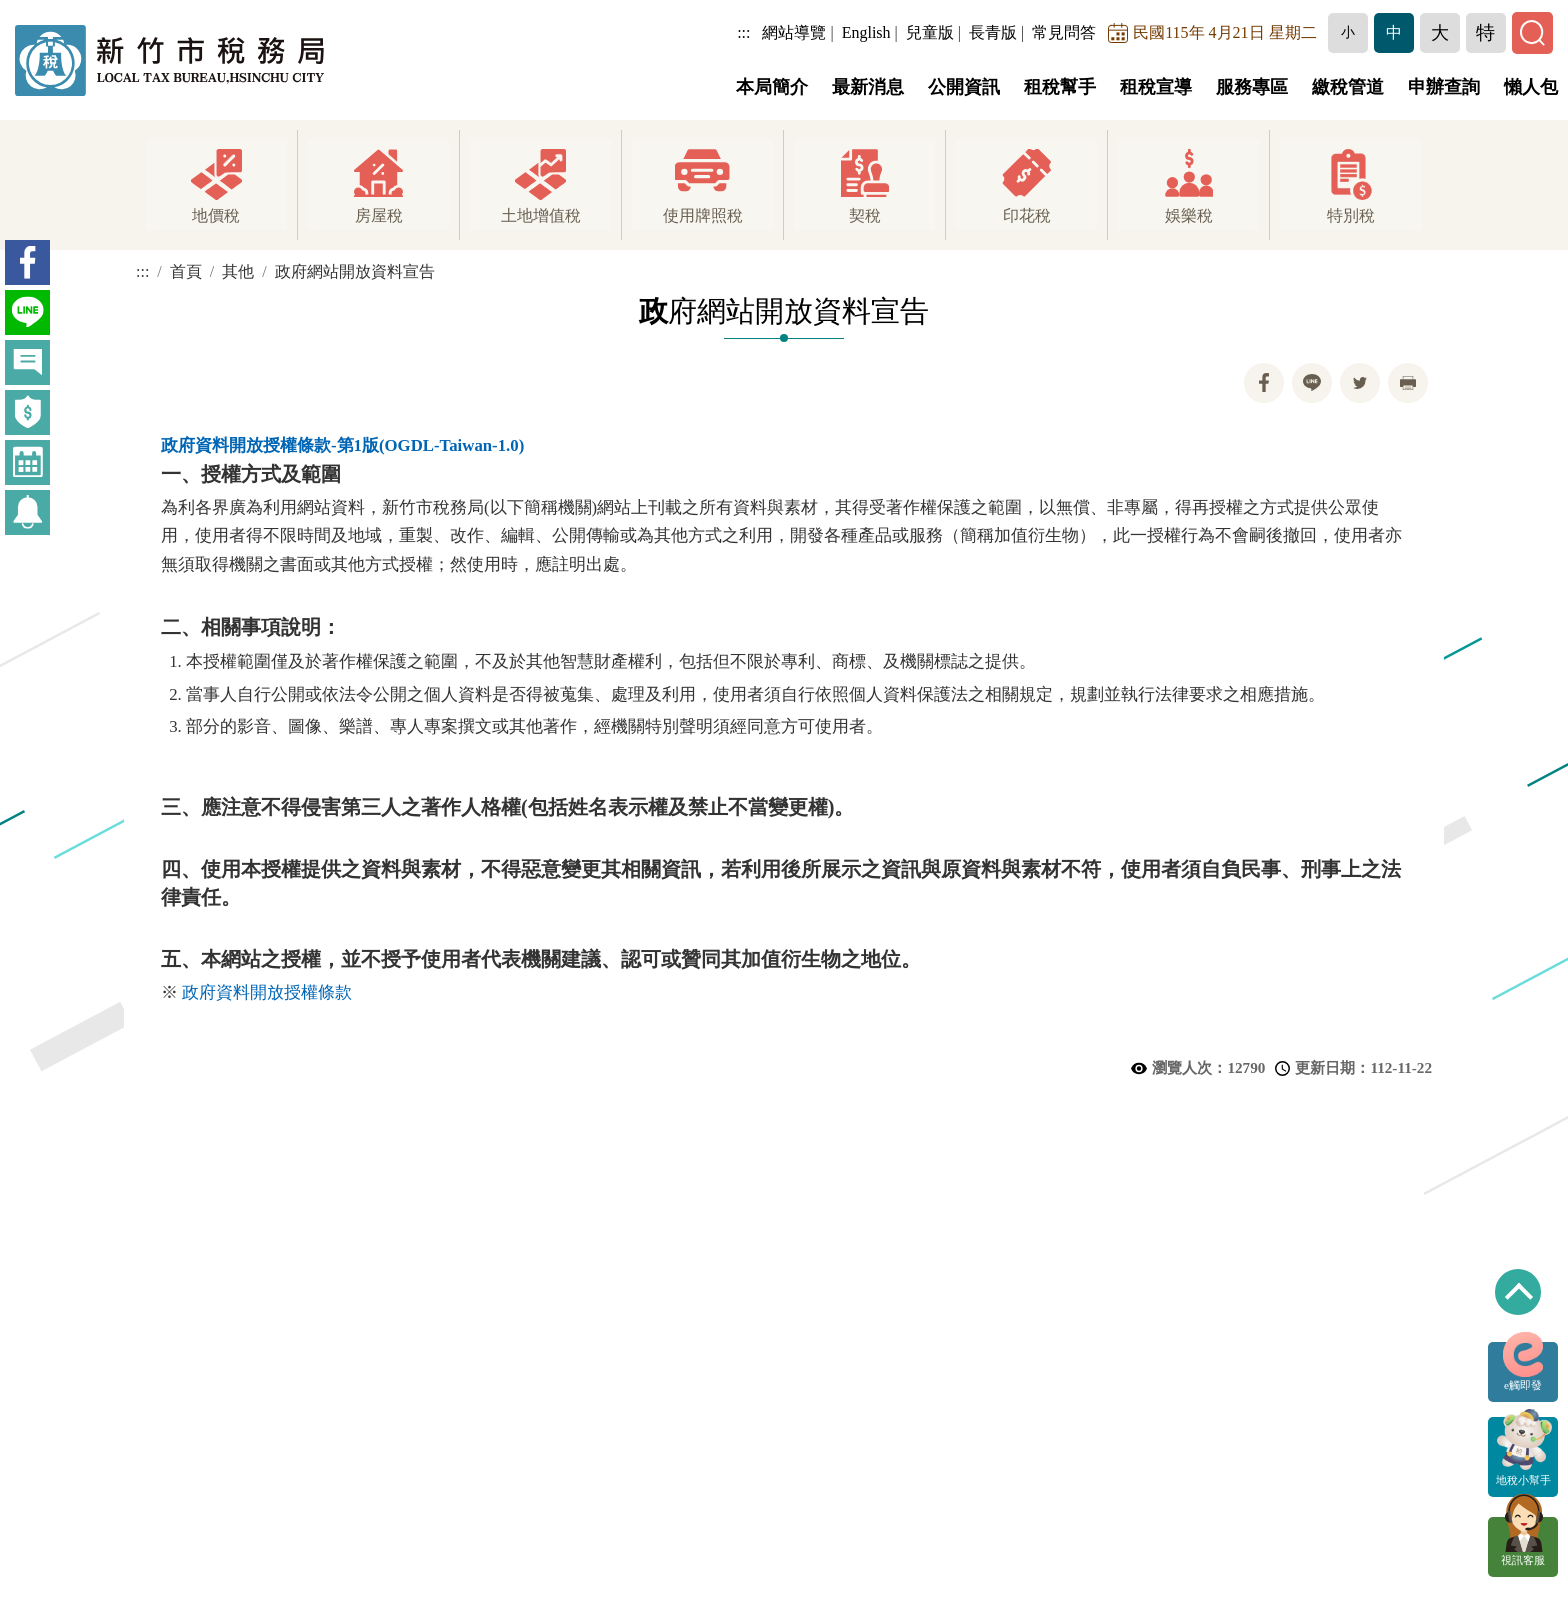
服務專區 (1252, 87)
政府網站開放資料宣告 (355, 271)
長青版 (994, 32)
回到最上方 (1518, 1292)
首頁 (186, 271)
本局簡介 (772, 87)
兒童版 (931, 32)
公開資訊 (964, 87)
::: (745, 32)
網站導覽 (796, 32)
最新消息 (868, 87)
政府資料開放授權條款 (267, 992)
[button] (1349, 33)
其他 (238, 271)
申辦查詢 (1444, 87)
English (867, 32)
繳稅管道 (1348, 87)
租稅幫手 (1060, 87)
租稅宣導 (1156, 87)
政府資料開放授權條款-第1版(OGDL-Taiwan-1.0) (342, 445)
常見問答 (1066, 32)
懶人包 (1531, 87)
